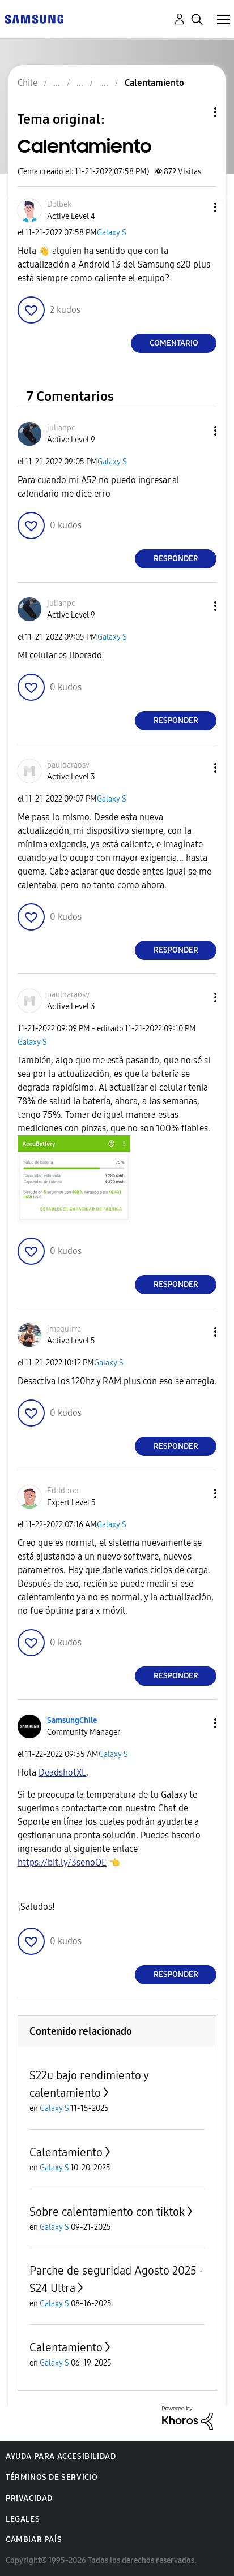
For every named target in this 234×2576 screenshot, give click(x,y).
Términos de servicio (52, 2477)
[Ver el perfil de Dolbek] (59, 204)
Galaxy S (111, 233)
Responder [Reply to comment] (176, 558)
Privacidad (29, 2498)
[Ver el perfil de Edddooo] (63, 1491)
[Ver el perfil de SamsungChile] (72, 1720)
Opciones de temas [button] (196, 112)
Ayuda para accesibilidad (61, 2456)
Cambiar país (34, 2539)
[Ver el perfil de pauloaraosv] (68, 765)
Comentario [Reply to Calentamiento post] (174, 343)
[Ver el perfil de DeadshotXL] (62, 1772)
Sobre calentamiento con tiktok (107, 2212)
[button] (196, 207)
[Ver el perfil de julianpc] (61, 428)
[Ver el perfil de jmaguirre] (64, 1329)
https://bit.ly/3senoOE (62, 1862)
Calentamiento (66, 2152)
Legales (23, 2519)
